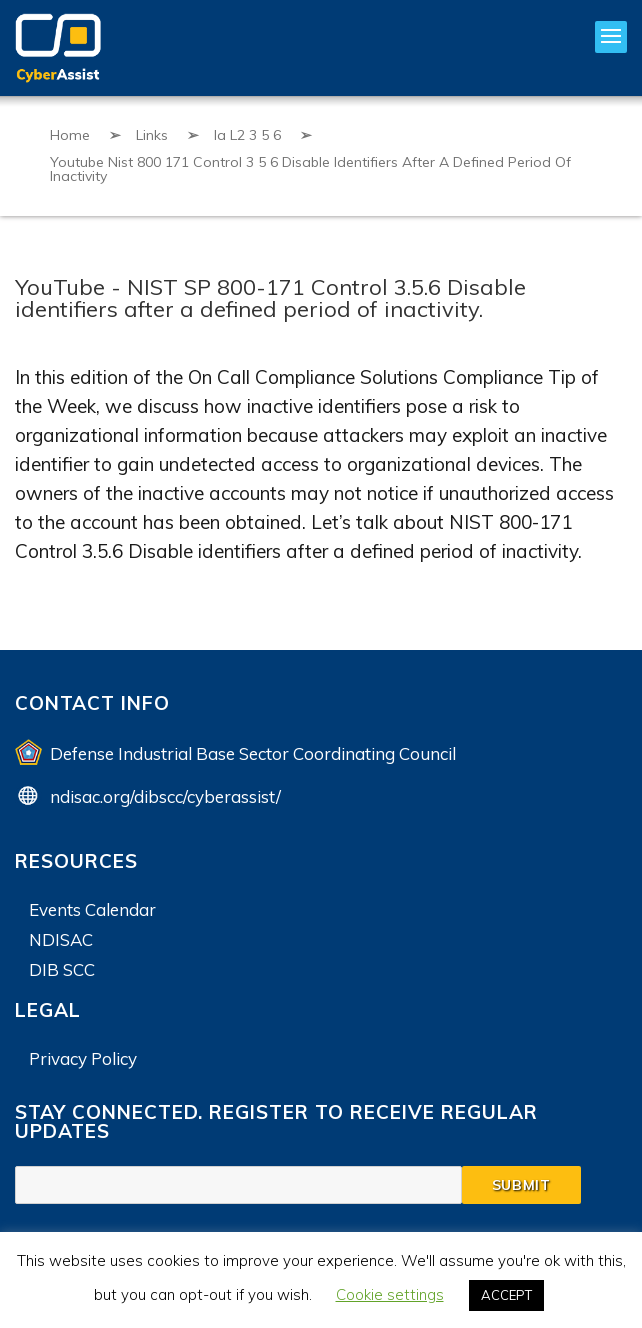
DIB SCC (62, 969)
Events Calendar (92, 909)
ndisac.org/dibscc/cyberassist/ (165, 796)
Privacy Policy (83, 1058)
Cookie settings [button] (390, 1294)
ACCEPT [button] (506, 1295)
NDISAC (61, 939)
